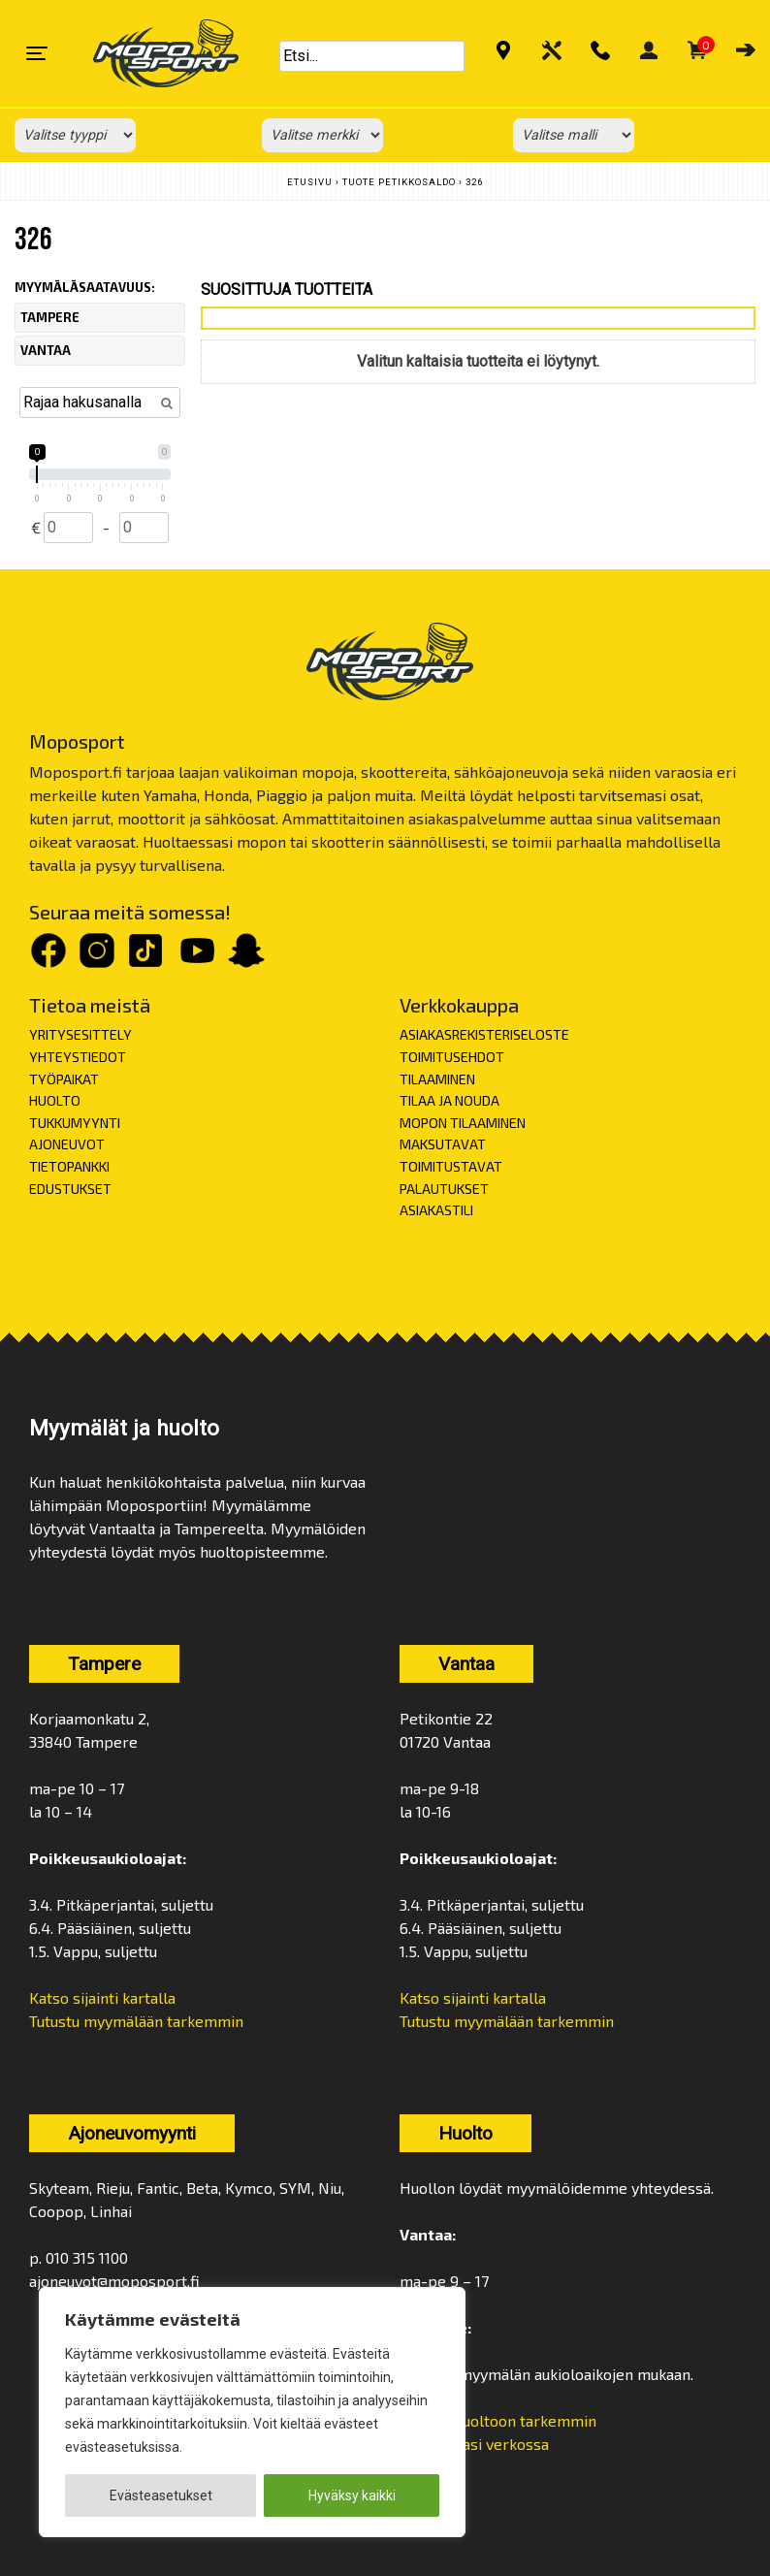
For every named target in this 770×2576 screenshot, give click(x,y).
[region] (252, 2412)
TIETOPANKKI (69, 1166)
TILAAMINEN (437, 1079)
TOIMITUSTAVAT (451, 1166)
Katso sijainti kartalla (102, 1997)
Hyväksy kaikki (352, 2495)
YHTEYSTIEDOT (77, 1056)
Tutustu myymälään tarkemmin (136, 2021)
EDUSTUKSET (70, 1188)
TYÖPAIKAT (64, 1079)
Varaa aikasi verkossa (474, 2443)
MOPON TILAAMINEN (463, 1122)
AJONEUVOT (67, 1144)
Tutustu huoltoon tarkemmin (498, 2420)
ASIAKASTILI (436, 1210)
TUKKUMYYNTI (74, 1122)
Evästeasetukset (161, 2495)
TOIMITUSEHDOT (452, 1056)
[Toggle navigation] (37, 53)
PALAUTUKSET (444, 1188)
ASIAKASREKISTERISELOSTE (484, 1034)
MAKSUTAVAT (443, 1144)
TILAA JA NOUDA (449, 1100)
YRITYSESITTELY (80, 1034)
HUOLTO (54, 1100)
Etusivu (310, 182)
